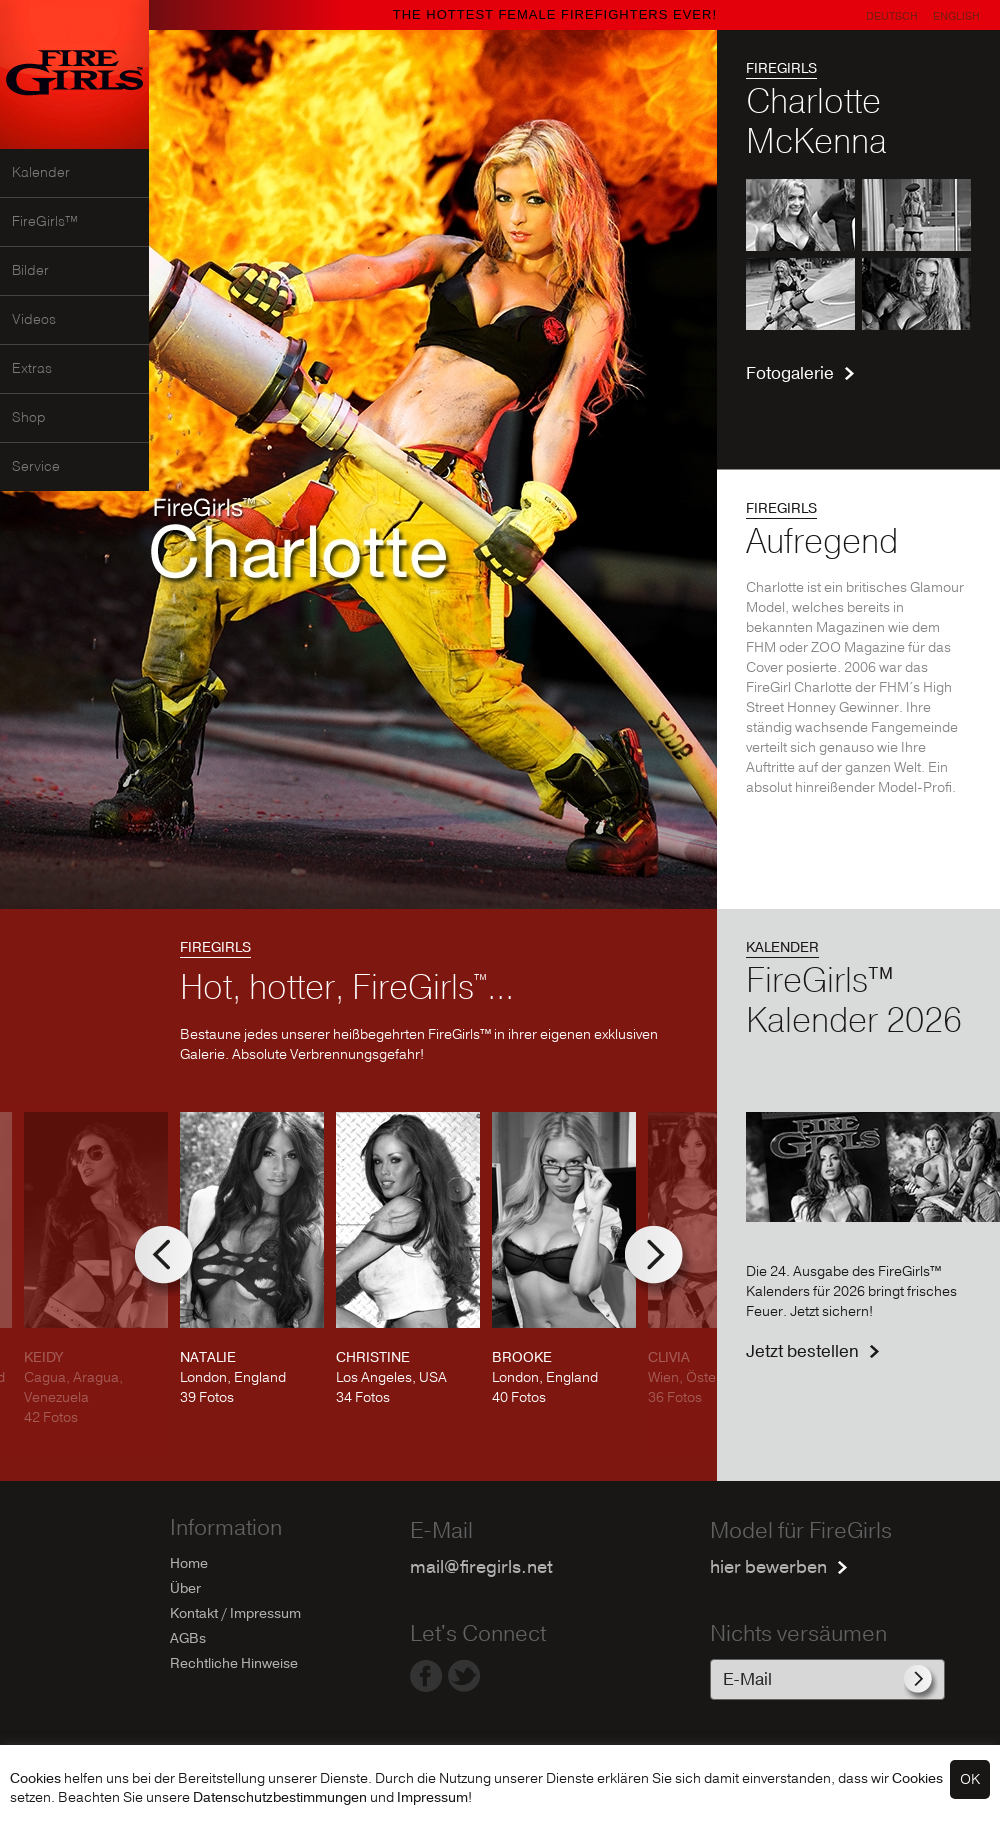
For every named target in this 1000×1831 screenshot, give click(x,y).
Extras (32, 369)
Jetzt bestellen (802, 1351)
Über (185, 1588)
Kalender (41, 173)
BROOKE (522, 1357)
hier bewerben (768, 1567)
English (956, 16)
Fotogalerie (790, 373)
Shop (29, 418)
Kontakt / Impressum (235, 1613)
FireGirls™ (45, 222)
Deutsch (892, 16)
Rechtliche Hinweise (234, 1663)
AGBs (188, 1638)
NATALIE (208, 1357)
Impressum (432, 1797)
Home (189, 1563)
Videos (34, 320)
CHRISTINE (373, 1357)
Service (36, 467)
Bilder (30, 271)
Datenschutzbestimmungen (280, 1797)
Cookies (35, 1778)
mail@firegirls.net (481, 1567)
